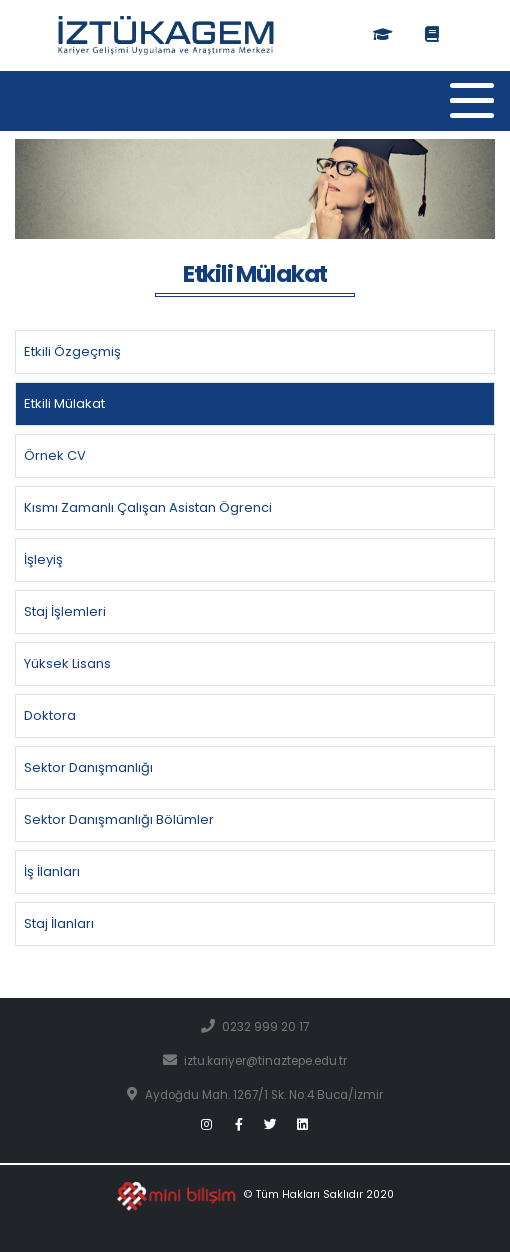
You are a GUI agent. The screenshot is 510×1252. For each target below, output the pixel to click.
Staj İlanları (59, 923)
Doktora (50, 715)
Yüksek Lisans (67, 663)
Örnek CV (55, 455)
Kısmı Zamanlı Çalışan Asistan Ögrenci (148, 507)
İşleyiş (43, 559)
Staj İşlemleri (65, 611)
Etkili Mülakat (64, 403)
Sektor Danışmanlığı (88, 767)
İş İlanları (52, 871)
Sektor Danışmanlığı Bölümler (119, 819)
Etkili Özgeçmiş (72, 351)
